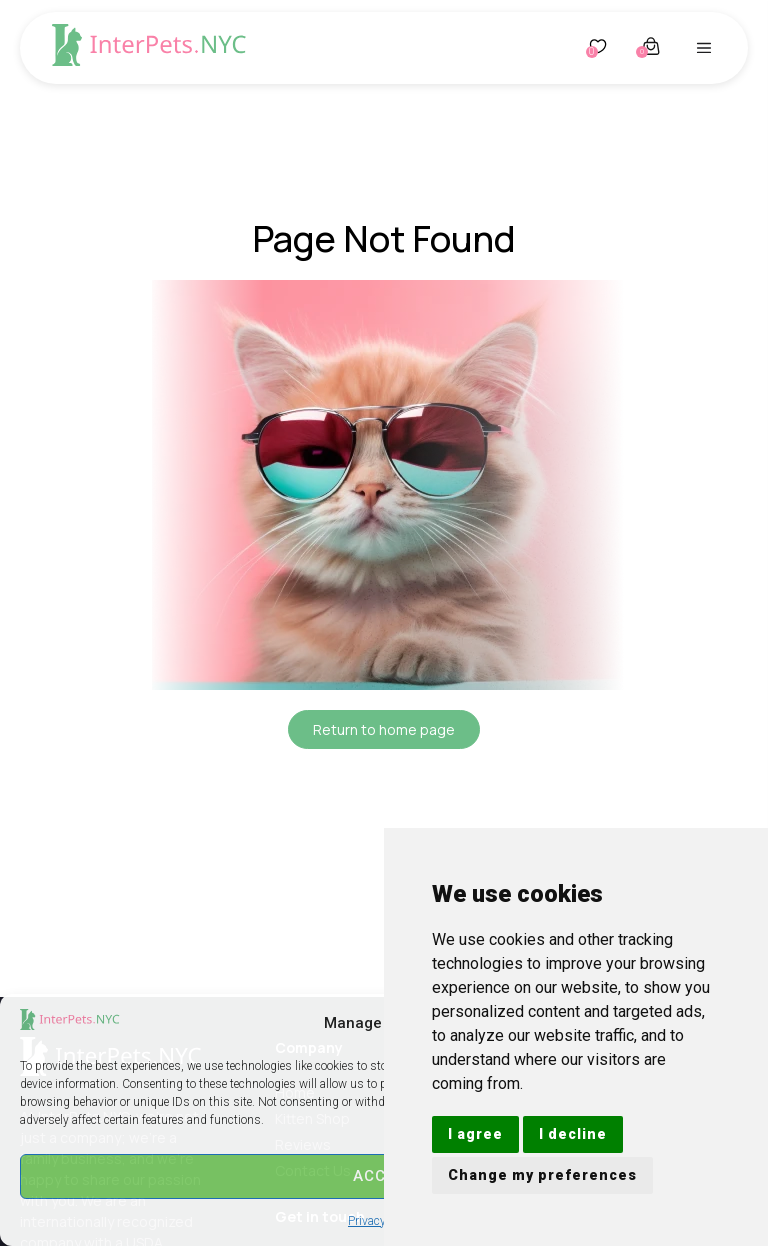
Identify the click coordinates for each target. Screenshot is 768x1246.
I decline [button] (573, 1134)
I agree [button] (475, 1134)
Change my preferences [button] (542, 1175)
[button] (704, 48)
